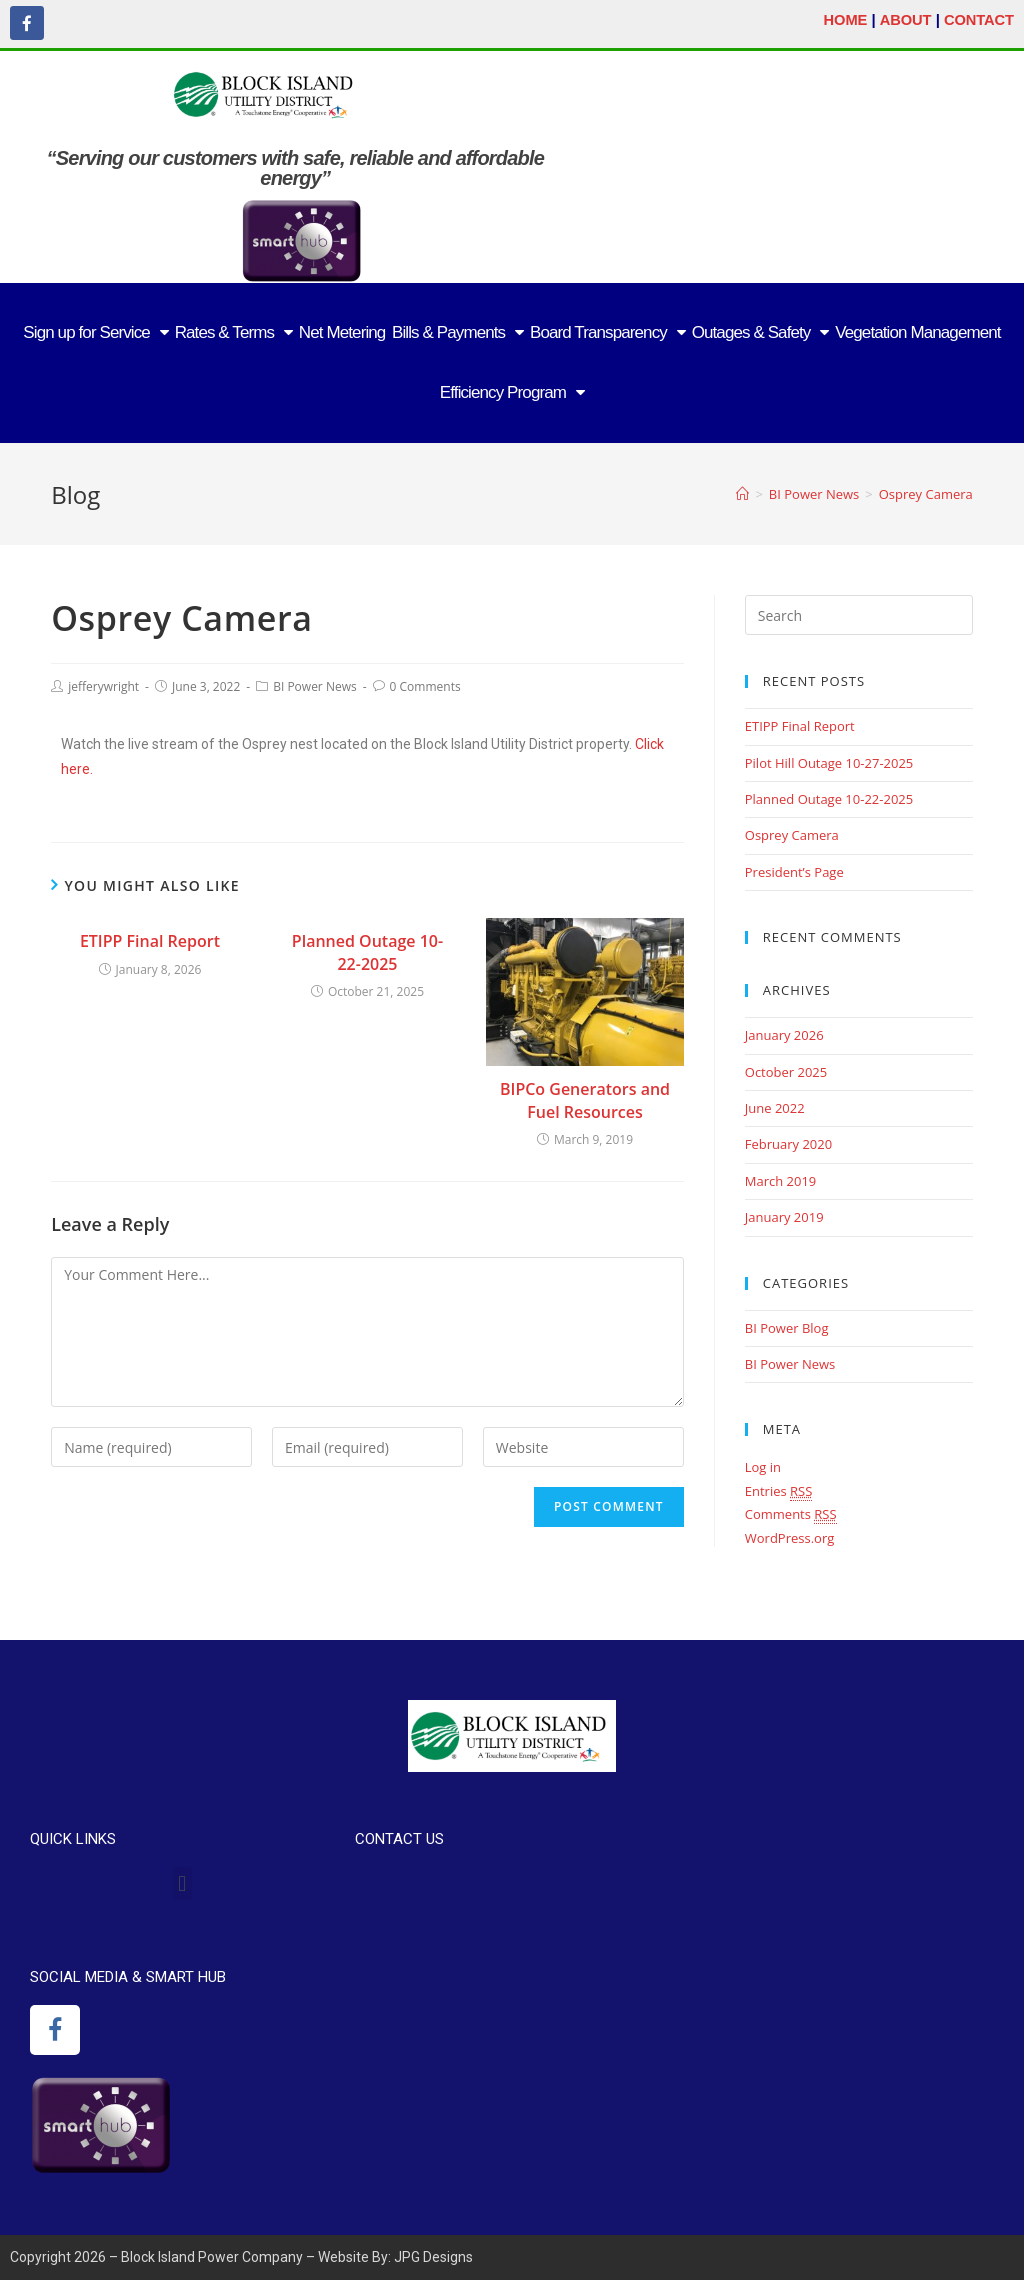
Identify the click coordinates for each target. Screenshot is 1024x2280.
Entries (779, 1490)
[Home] (742, 494)
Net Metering (342, 331)
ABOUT (902, 19)
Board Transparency (607, 332)
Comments (791, 1514)
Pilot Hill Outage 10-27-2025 (829, 762)
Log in (763, 1467)
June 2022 (775, 1108)
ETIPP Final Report (150, 941)
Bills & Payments (457, 332)
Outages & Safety (760, 332)
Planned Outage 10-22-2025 (367, 952)
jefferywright (103, 685)
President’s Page (794, 871)
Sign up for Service (95, 332)
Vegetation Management (917, 331)
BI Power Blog (787, 1327)
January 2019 (784, 1217)
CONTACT (978, 19)
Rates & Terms (234, 332)
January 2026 (784, 1035)
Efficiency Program (512, 392)
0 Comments (425, 685)
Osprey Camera (792, 835)
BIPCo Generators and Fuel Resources (585, 1100)
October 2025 (786, 1071)
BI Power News (315, 685)
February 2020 (788, 1144)
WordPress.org (790, 1537)
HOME (841, 19)
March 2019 (781, 1180)
